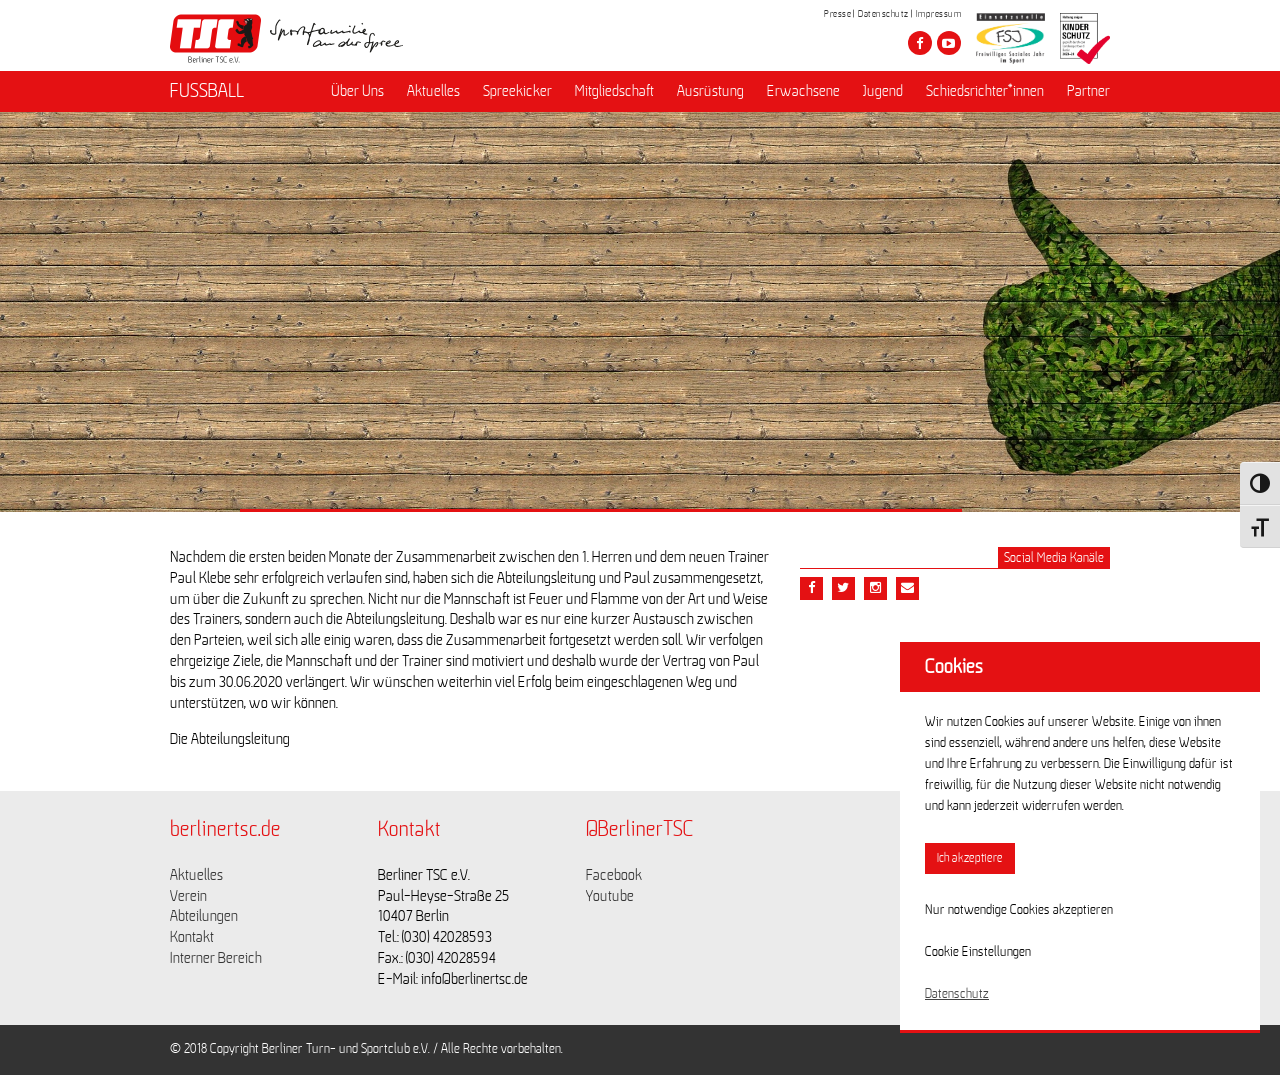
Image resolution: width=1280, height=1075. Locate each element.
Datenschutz (883, 14)
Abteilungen (204, 916)
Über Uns (357, 91)
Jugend (883, 91)
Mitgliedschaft (614, 91)
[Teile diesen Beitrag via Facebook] (811, 588)
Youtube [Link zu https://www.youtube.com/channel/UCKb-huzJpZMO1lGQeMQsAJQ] (610, 896)
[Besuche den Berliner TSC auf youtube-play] (949, 43)
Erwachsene (803, 91)
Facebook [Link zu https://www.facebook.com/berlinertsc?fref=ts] (614, 875)
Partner (1088, 91)
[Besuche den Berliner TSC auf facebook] (920, 43)
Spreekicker (517, 91)
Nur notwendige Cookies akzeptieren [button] (1019, 910)
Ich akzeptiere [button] (970, 858)
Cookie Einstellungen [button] (978, 952)
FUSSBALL (207, 91)
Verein (188, 896)
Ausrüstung (710, 91)
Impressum (939, 14)
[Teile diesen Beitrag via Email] (875, 588)
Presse (837, 14)
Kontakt (192, 937)
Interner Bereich (216, 958)
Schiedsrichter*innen (985, 91)
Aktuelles (433, 91)
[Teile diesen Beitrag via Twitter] (843, 588)
